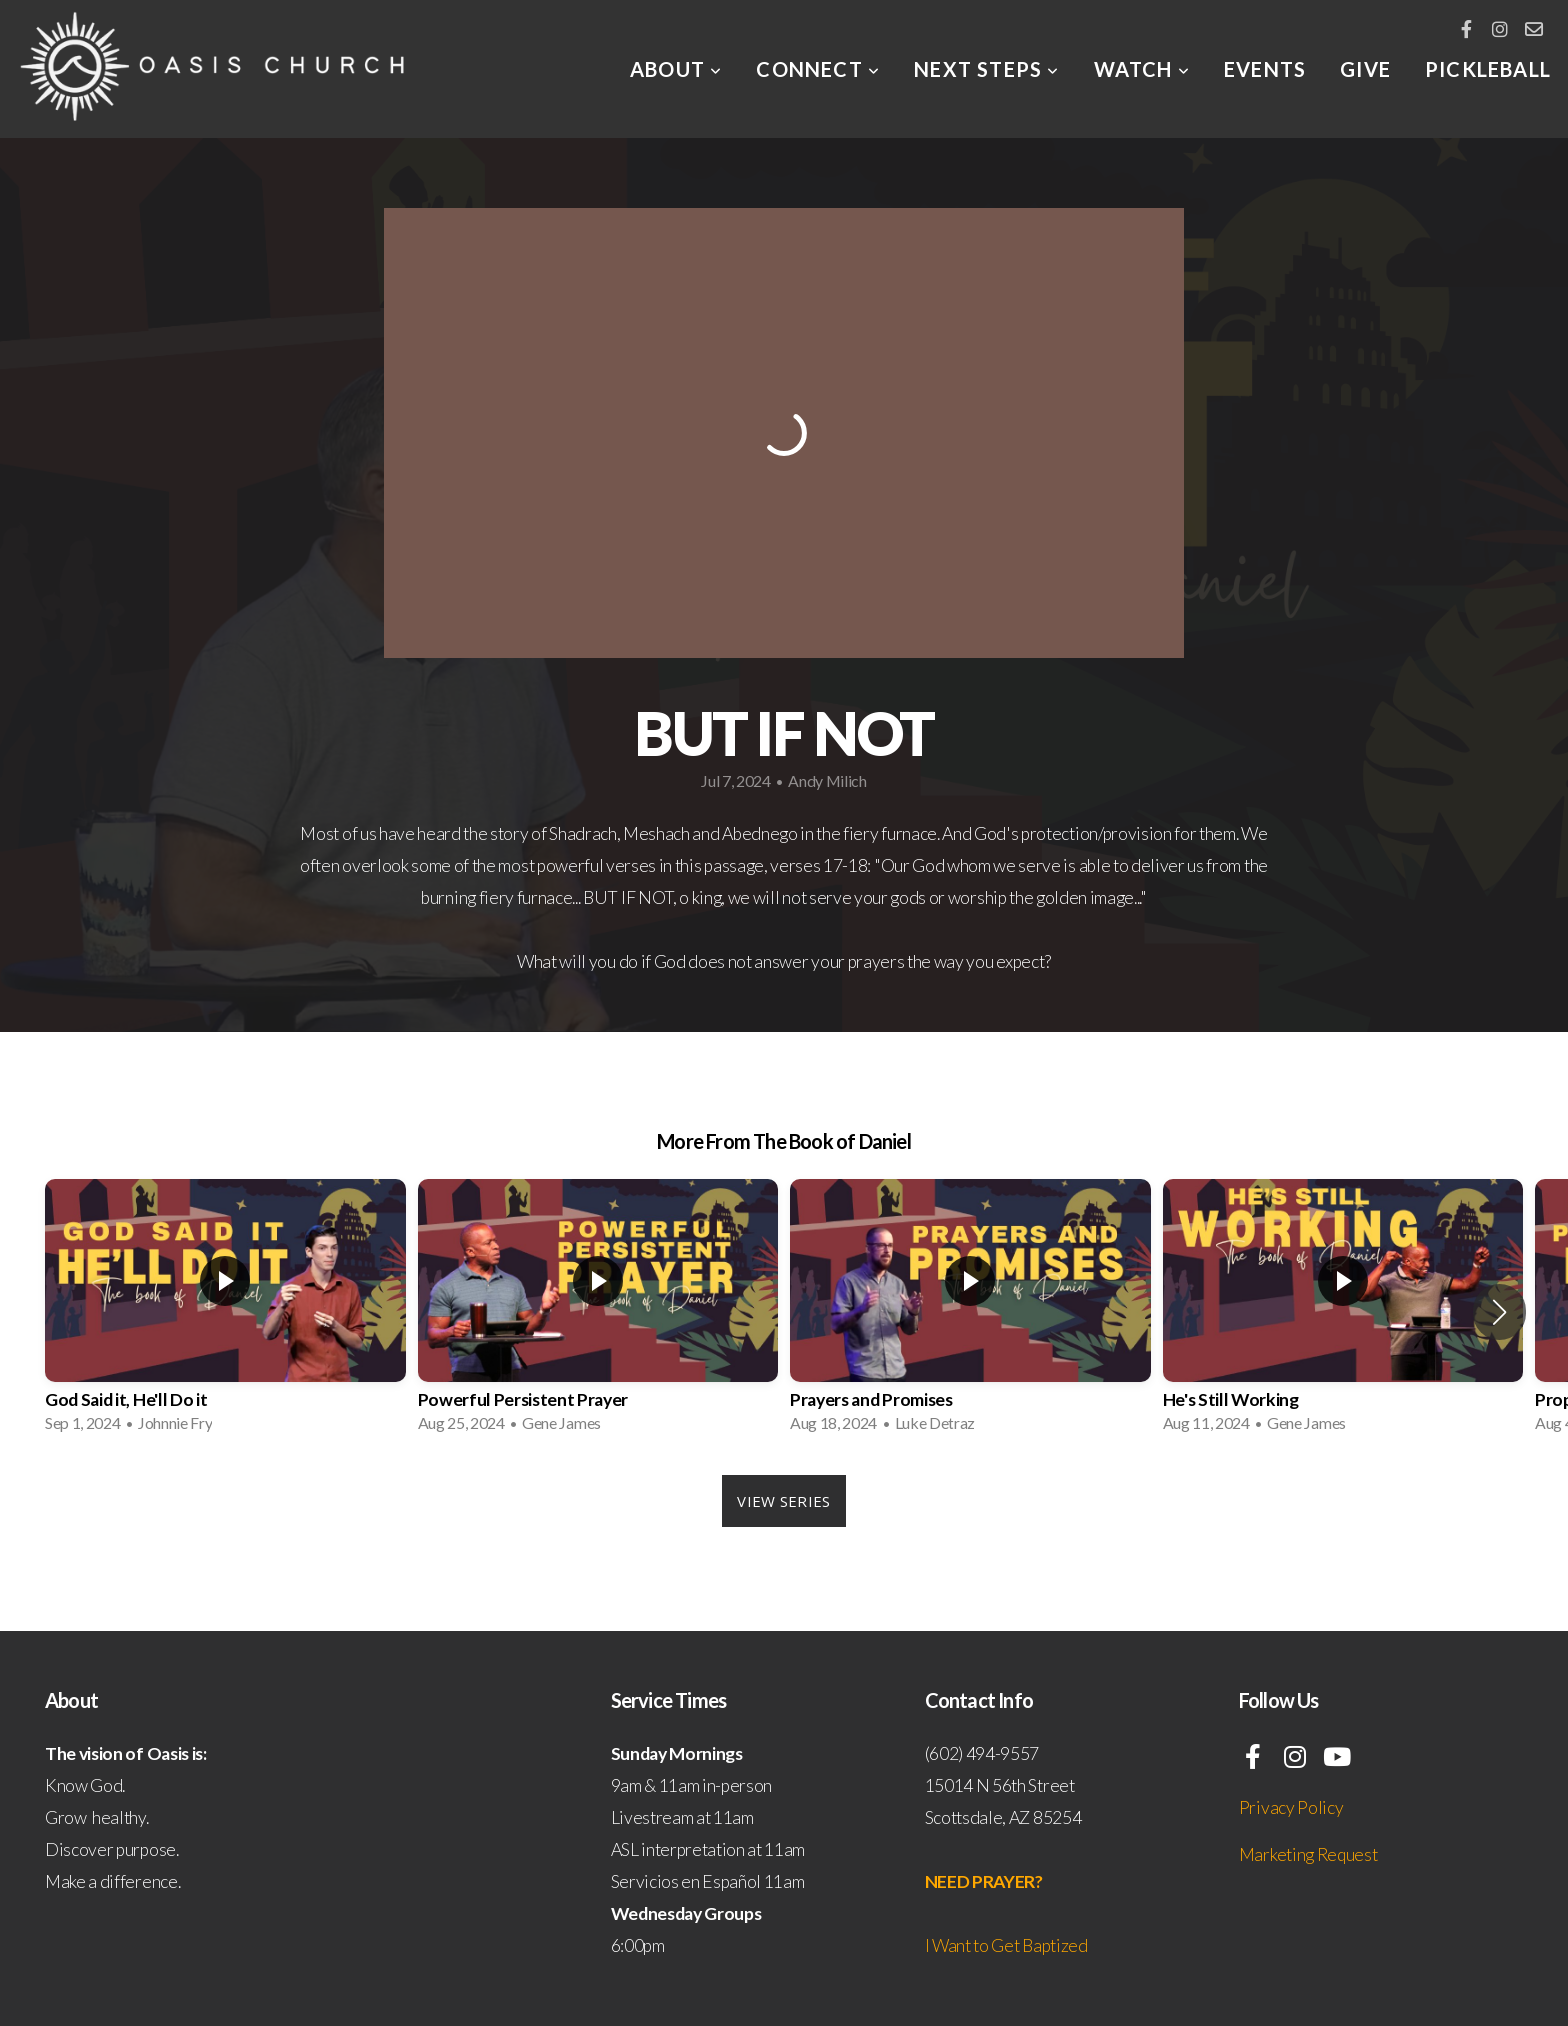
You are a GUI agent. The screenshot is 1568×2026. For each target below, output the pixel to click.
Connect (818, 69)
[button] (1499, 1312)
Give (1365, 69)
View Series (783, 1501)
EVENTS (1265, 69)
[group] (225, 1312)
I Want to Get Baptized (1006, 1945)
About (676, 69)
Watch (1142, 69)
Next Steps (986, 69)
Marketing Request (1308, 1854)
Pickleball (1488, 69)
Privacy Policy (1291, 1807)
